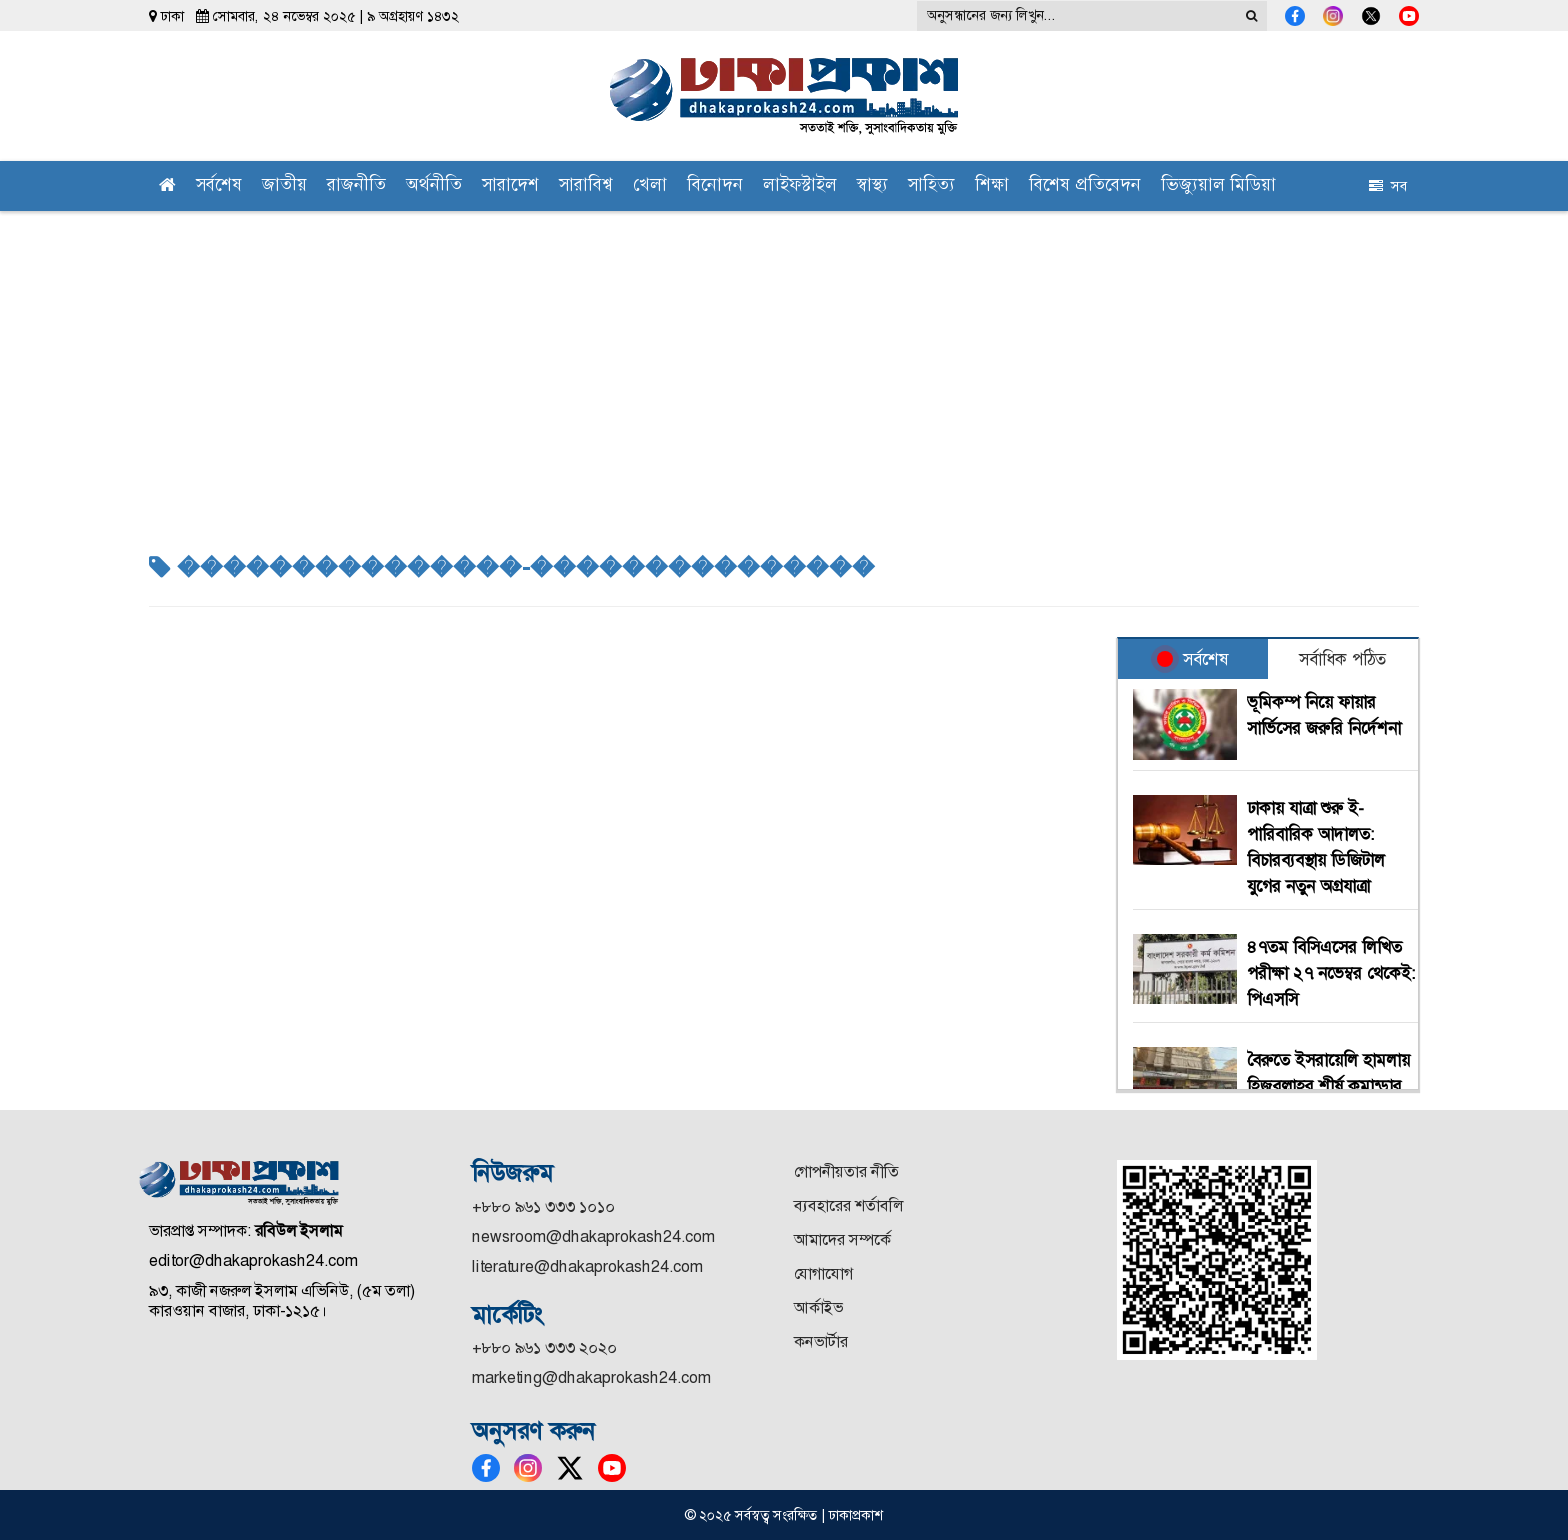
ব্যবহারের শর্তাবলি (848, 1205)
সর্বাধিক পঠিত (1342, 659)
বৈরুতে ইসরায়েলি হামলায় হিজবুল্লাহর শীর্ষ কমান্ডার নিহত (1328, 1086)
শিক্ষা (992, 186)
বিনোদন (715, 186)
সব (1388, 186)
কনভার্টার (821, 1341)
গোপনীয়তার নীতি (846, 1171)
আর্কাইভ (818, 1307)
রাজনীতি (356, 186)
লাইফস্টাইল (800, 186)
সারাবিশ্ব (586, 186)
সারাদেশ (510, 186)
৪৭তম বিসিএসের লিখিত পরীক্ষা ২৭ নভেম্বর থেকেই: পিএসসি (1331, 973)
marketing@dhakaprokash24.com (591, 1377)
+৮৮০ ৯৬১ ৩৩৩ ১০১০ (543, 1206)
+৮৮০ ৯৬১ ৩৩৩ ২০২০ (544, 1347)
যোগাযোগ (823, 1273)
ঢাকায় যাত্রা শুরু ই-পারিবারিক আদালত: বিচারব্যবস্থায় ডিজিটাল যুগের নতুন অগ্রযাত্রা (1316, 847)
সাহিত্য (931, 186)
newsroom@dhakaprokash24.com (593, 1236)
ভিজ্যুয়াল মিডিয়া (1218, 186)
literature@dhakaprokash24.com (587, 1266)
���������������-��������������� (512, 568)
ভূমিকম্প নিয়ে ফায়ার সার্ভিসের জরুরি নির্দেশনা (1324, 715)
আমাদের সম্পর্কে (842, 1239)
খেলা (650, 186)
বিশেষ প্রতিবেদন (1085, 186)
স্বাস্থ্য (872, 186)
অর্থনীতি (434, 186)
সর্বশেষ (219, 186)
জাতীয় (284, 186)
